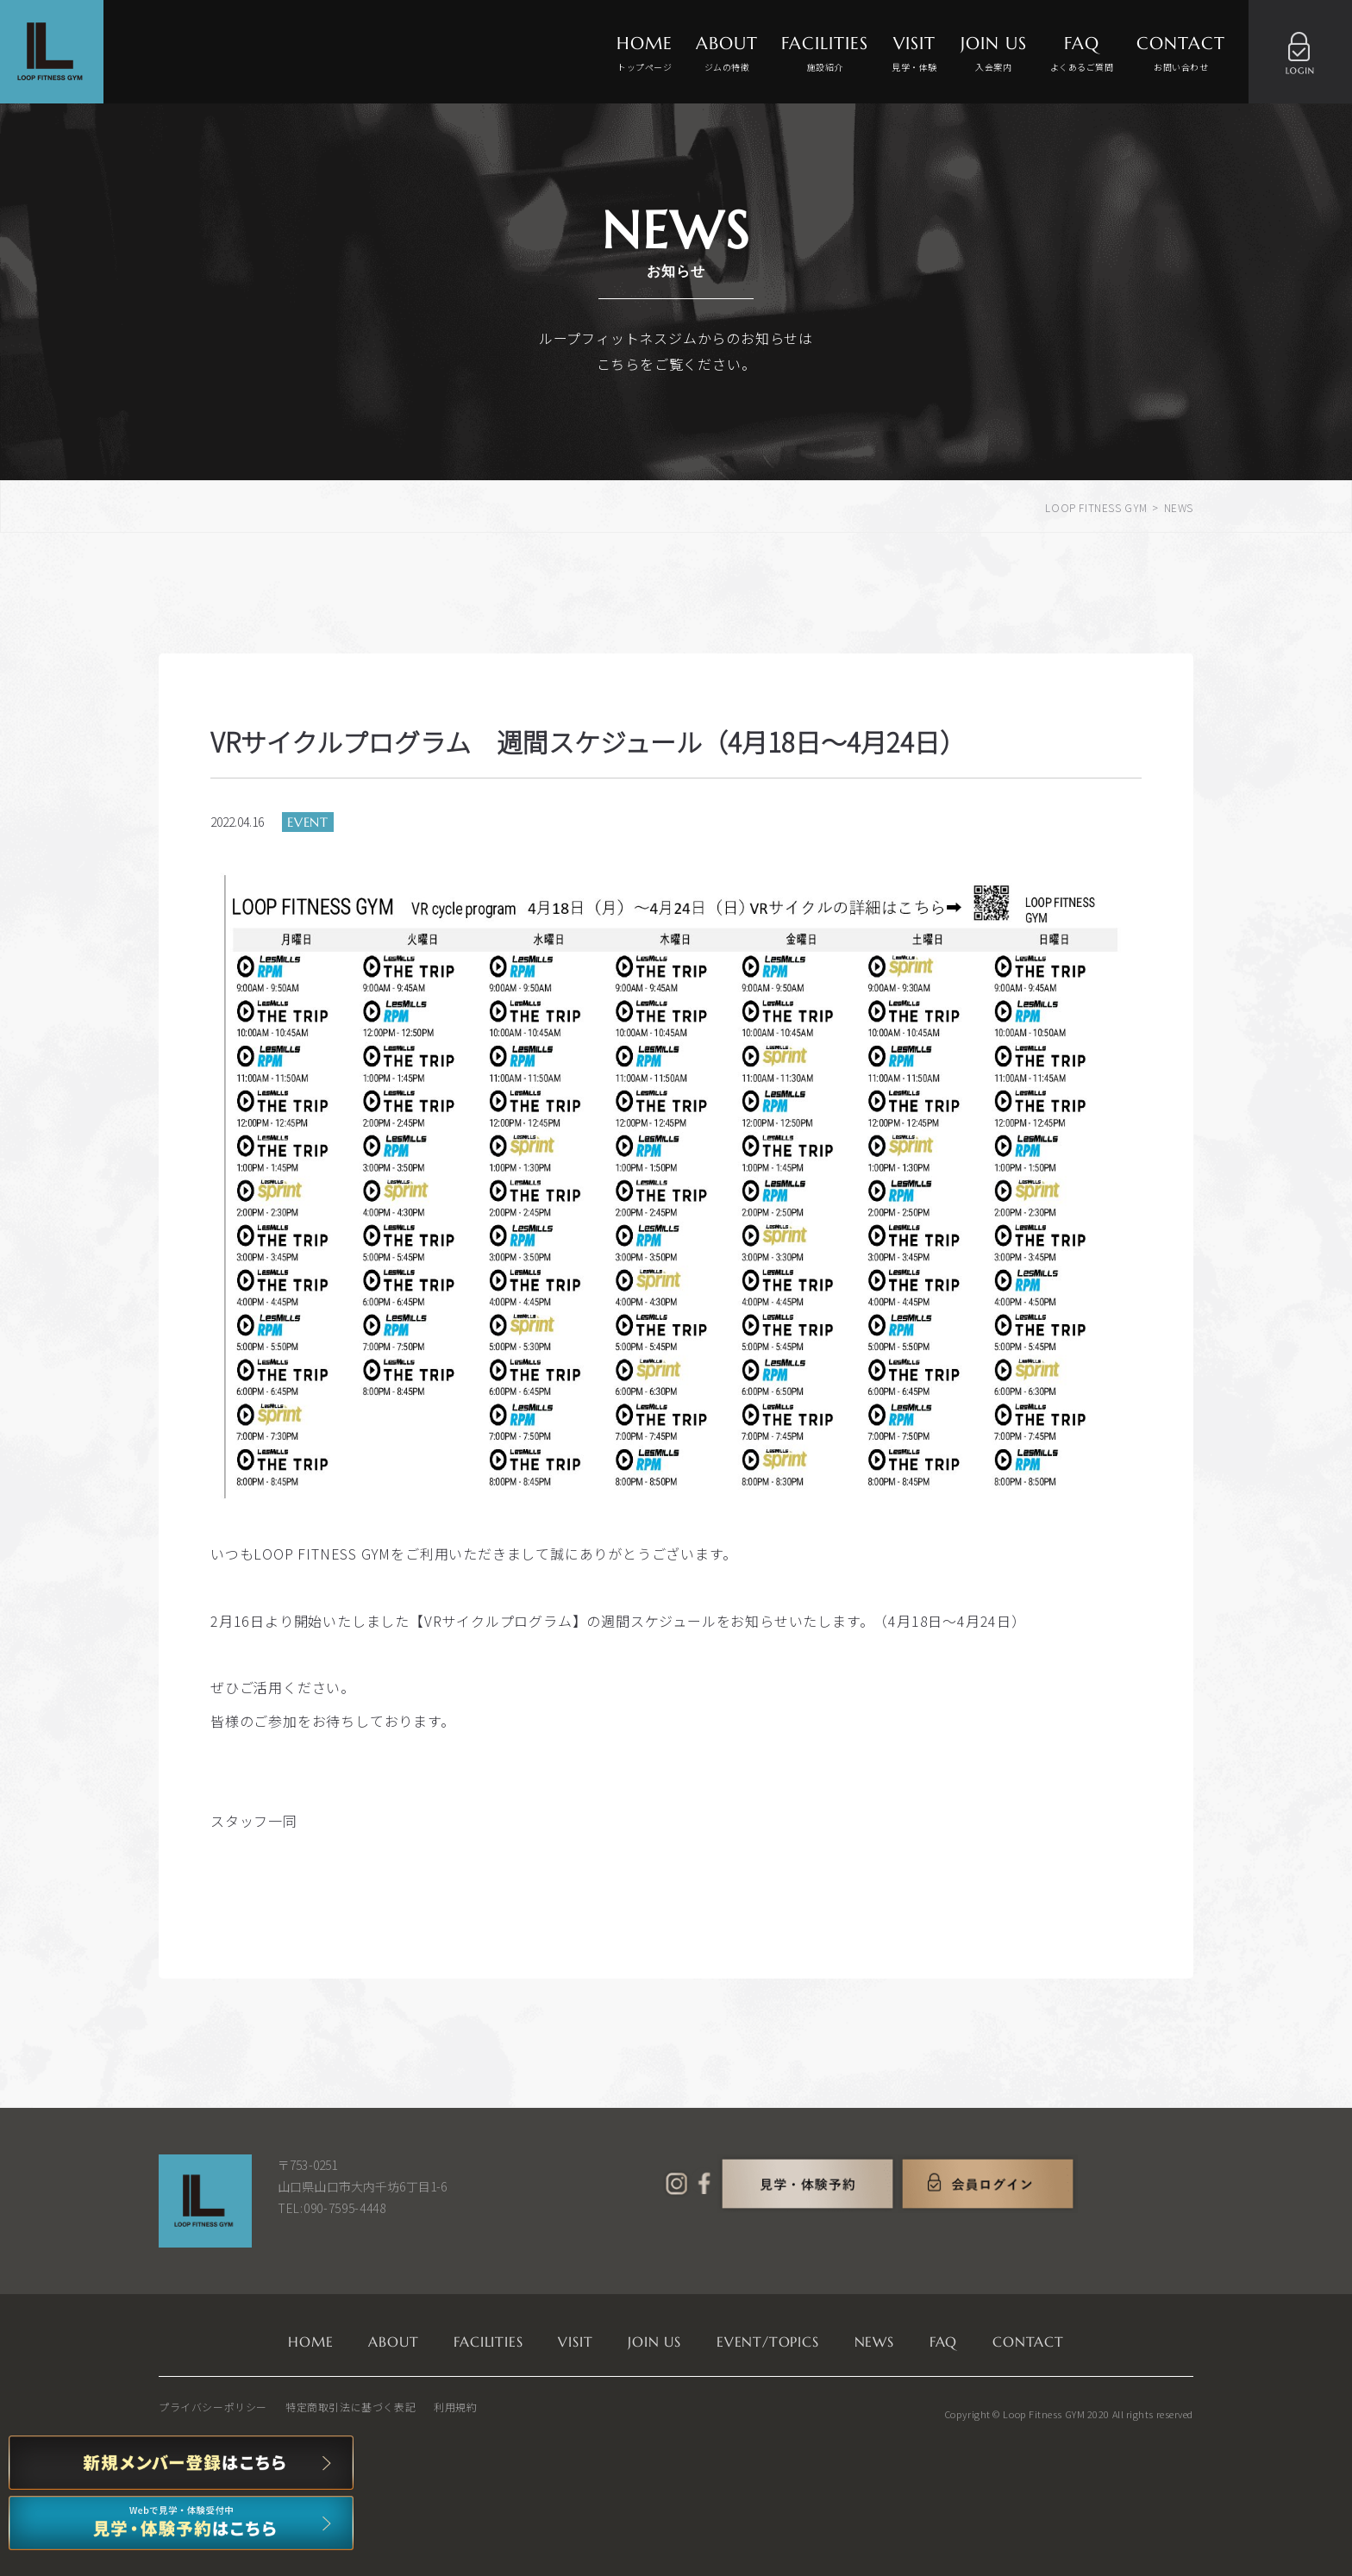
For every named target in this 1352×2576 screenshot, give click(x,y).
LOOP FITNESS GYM (1096, 507)
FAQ (1082, 54)
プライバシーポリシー (213, 2406)
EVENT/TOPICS (768, 2341)
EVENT (308, 822)
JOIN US (994, 54)
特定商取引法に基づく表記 (350, 2406)
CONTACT (1180, 54)
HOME (645, 54)
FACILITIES (824, 54)
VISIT (914, 54)
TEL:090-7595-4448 (332, 2207)
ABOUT (727, 54)
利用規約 (455, 2406)
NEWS (874, 2341)
